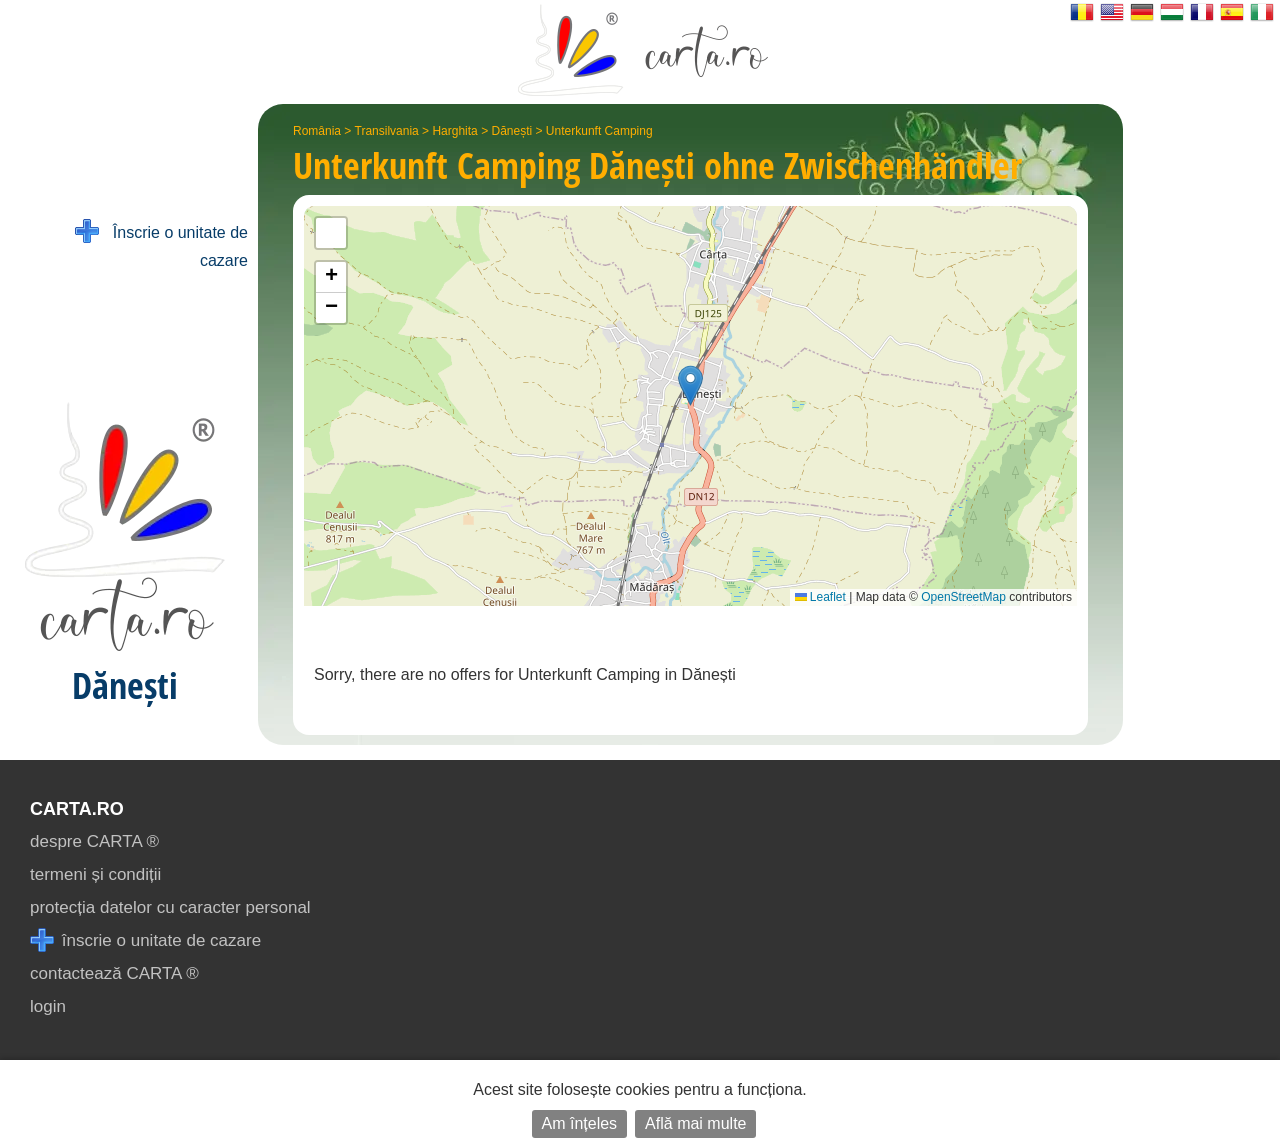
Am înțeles (580, 1123)
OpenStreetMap (963, 597)
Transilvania (387, 131)
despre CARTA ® (94, 841)
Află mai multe (695, 1123)
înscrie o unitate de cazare (145, 940)
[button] (690, 385)
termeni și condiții (95, 874)
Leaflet (820, 597)
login (48, 1006)
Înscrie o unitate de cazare (161, 244)
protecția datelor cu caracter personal (170, 907)
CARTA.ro (77, 809)
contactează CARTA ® (114, 973)
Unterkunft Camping (599, 131)
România (317, 131)
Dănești (511, 131)
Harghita (454, 131)
